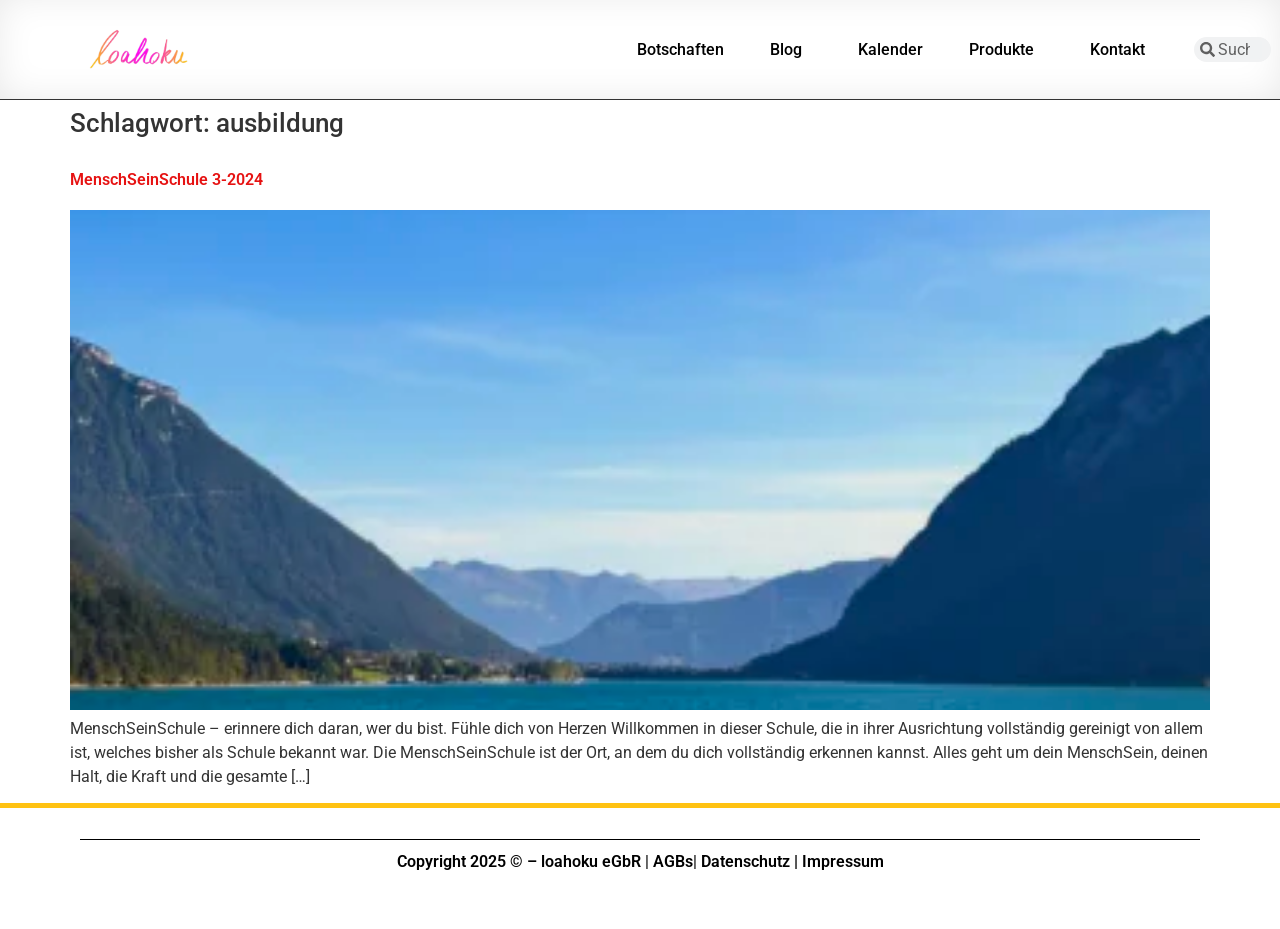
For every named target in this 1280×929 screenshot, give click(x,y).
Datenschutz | (749, 861)
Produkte (1006, 50)
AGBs (673, 861)
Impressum (843, 861)
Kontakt (1122, 50)
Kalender (890, 49)
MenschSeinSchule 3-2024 (166, 179)
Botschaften (680, 49)
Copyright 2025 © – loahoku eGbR (519, 861)
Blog (791, 50)
